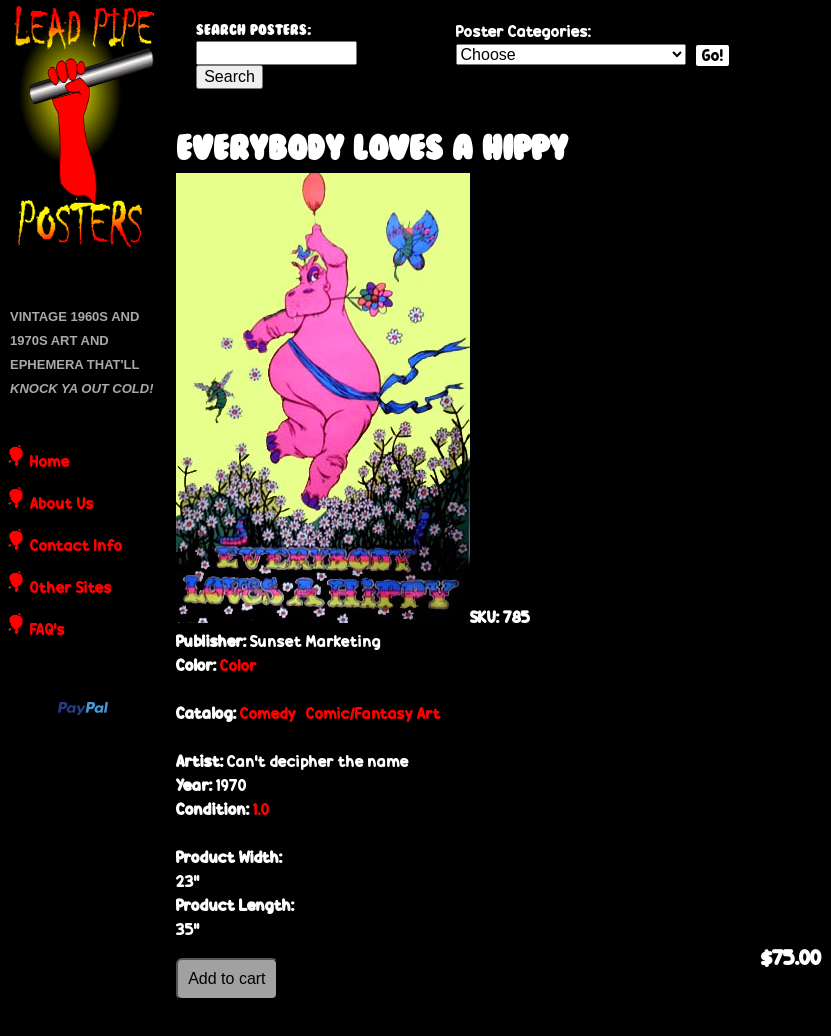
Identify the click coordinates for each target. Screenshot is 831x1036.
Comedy (268, 713)
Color (238, 665)
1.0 (261, 809)
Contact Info (76, 547)
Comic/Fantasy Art (373, 713)
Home (50, 463)
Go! (712, 55)
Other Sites (71, 589)
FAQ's (47, 631)
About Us (62, 505)
